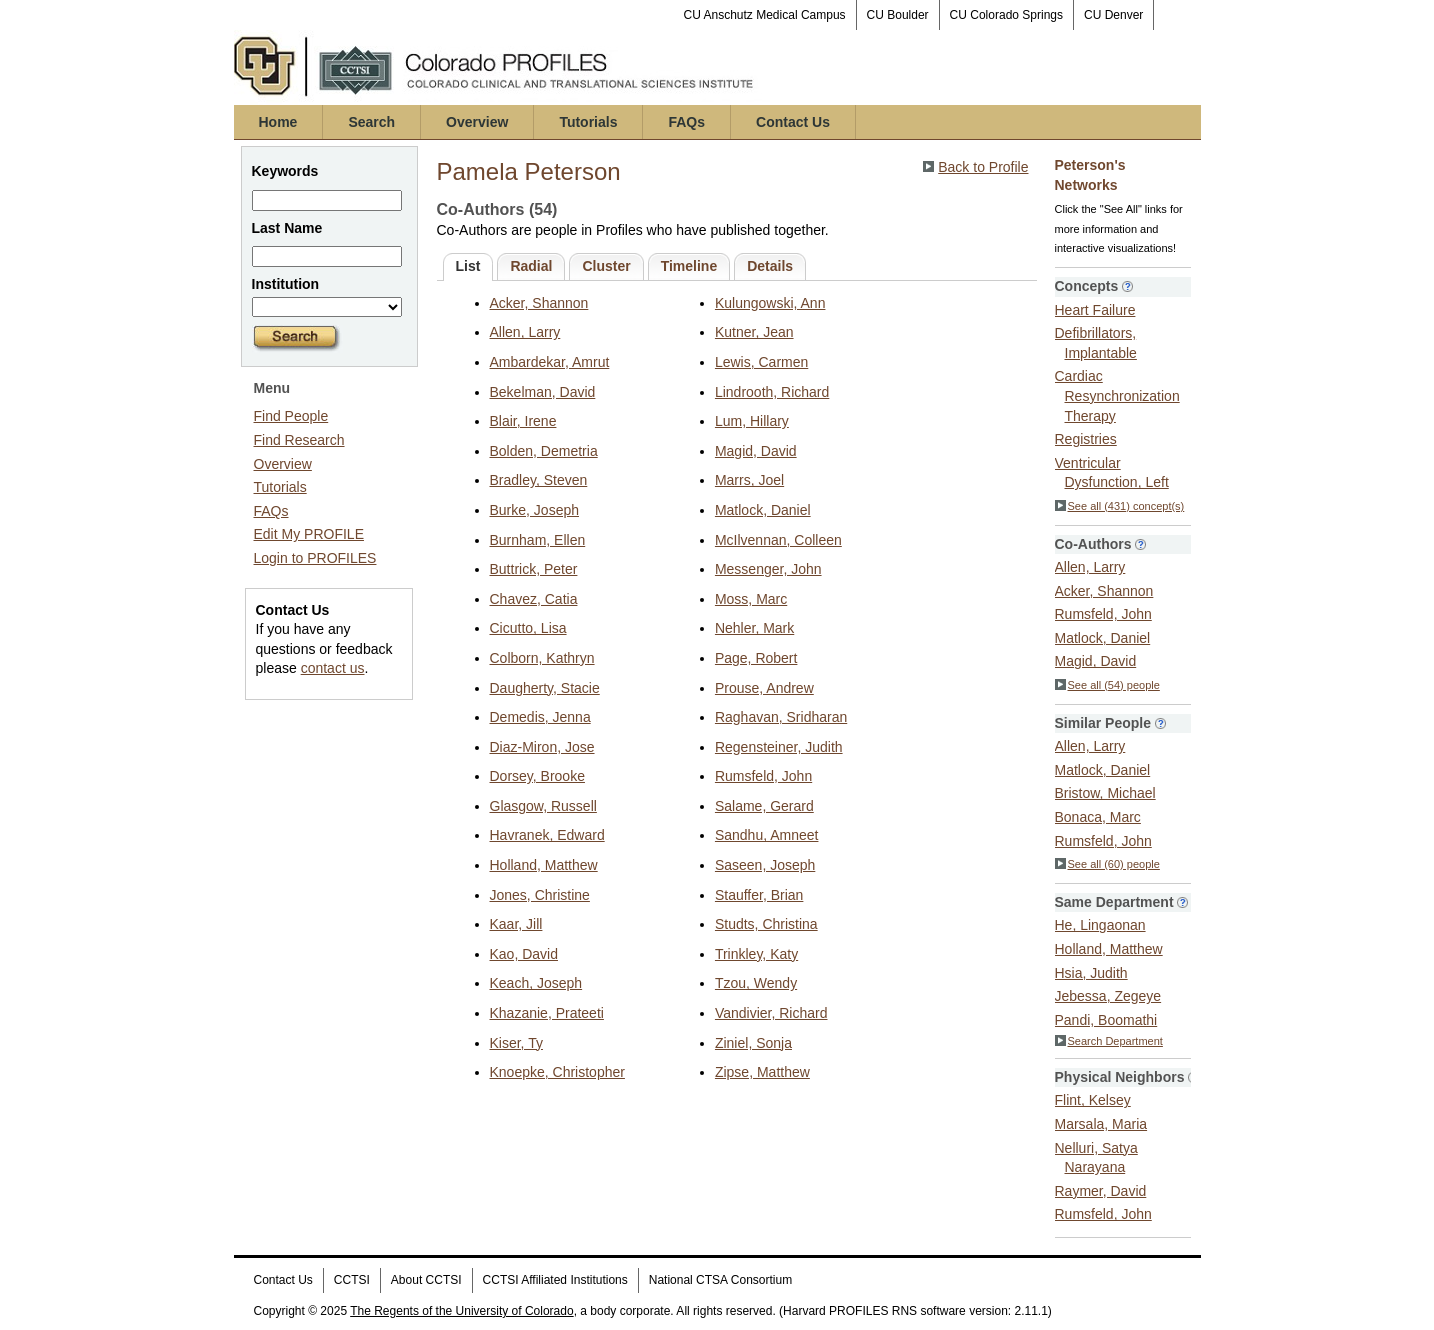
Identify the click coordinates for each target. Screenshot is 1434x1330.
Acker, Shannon (539, 303)
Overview (477, 122)
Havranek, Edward (547, 835)
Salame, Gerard (764, 806)
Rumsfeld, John (763, 776)
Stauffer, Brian (759, 895)
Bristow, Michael (1105, 793)
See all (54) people (1107, 685)
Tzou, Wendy (756, 983)
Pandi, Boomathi (1106, 1020)
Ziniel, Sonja (753, 1043)
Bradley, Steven (539, 480)
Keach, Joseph (536, 983)
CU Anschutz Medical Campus (765, 15)
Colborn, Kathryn (542, 658)
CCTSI (352, 1280)
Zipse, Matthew (762, 1072)
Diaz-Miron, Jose (542, 747)
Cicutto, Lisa (528, 628)
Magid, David (756, 451)
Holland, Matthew (544, 865)
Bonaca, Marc (1098, 817)
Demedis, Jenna (540, 717)
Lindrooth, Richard (772, 392)
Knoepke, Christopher (557, 1072)
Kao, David (524, 954)
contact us (333, 668)
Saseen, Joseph (765, 865)
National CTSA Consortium (720, 1280)
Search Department (1109, 1041)
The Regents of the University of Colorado (461, 1311)
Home (278, 122)
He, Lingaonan (1100, 925)
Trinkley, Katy (756, 954)
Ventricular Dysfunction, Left (1112, 473)
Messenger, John (768, 569)
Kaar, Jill (516, 924)
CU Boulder (898, 15)
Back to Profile (983, 167)
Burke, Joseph (535, 510)
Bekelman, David (543, 392)
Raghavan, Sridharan (781, 717)
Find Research (299, 440)
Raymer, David (1101, 1191)
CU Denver (1113, 15)
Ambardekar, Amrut (550, 362)
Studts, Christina (766, 924)
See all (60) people (1107, 864)
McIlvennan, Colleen (778, 540)
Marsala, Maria (1101, 1124)
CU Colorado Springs (1006, 15)
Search (371, 122)
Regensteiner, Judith (779, 747)
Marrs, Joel (749, 480)
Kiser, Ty (516, 1043)
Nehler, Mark (754, 628)
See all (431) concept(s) (1120, 506)
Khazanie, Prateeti (547, 1013)
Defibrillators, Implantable (1096, 343)
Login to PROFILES (315, 558)
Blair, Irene (523, 421)
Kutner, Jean (754, 332)
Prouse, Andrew (764, 688)
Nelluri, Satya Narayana (1096, 1158)
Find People (291, 416)
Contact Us (793, 122)
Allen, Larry (525, 332)
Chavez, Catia (534, 599)
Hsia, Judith (1091, 973)
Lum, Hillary (752, 421)
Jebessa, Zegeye (1108, 996)
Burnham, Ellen (538, 540)
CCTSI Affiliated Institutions (555, 1280)
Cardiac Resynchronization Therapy (1117, 395)
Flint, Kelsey (1093, 1100)
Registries (1086, 439)
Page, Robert (756, 658)
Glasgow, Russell (543, 806)
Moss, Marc (751, 599)
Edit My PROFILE (309, 534)
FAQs (686, 122)
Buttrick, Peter (534, 569)
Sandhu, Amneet (767, 835)
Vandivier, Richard (771, 1013)
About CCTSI (426, 1280)
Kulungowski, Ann (770, 303)
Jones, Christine (540, 895)
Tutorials (588, 122)
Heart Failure (1095, 310)
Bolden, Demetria (544, 451)
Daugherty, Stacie (545, 688)
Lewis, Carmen (761, 362)
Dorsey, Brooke (537, 776)
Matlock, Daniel (763, 510)
